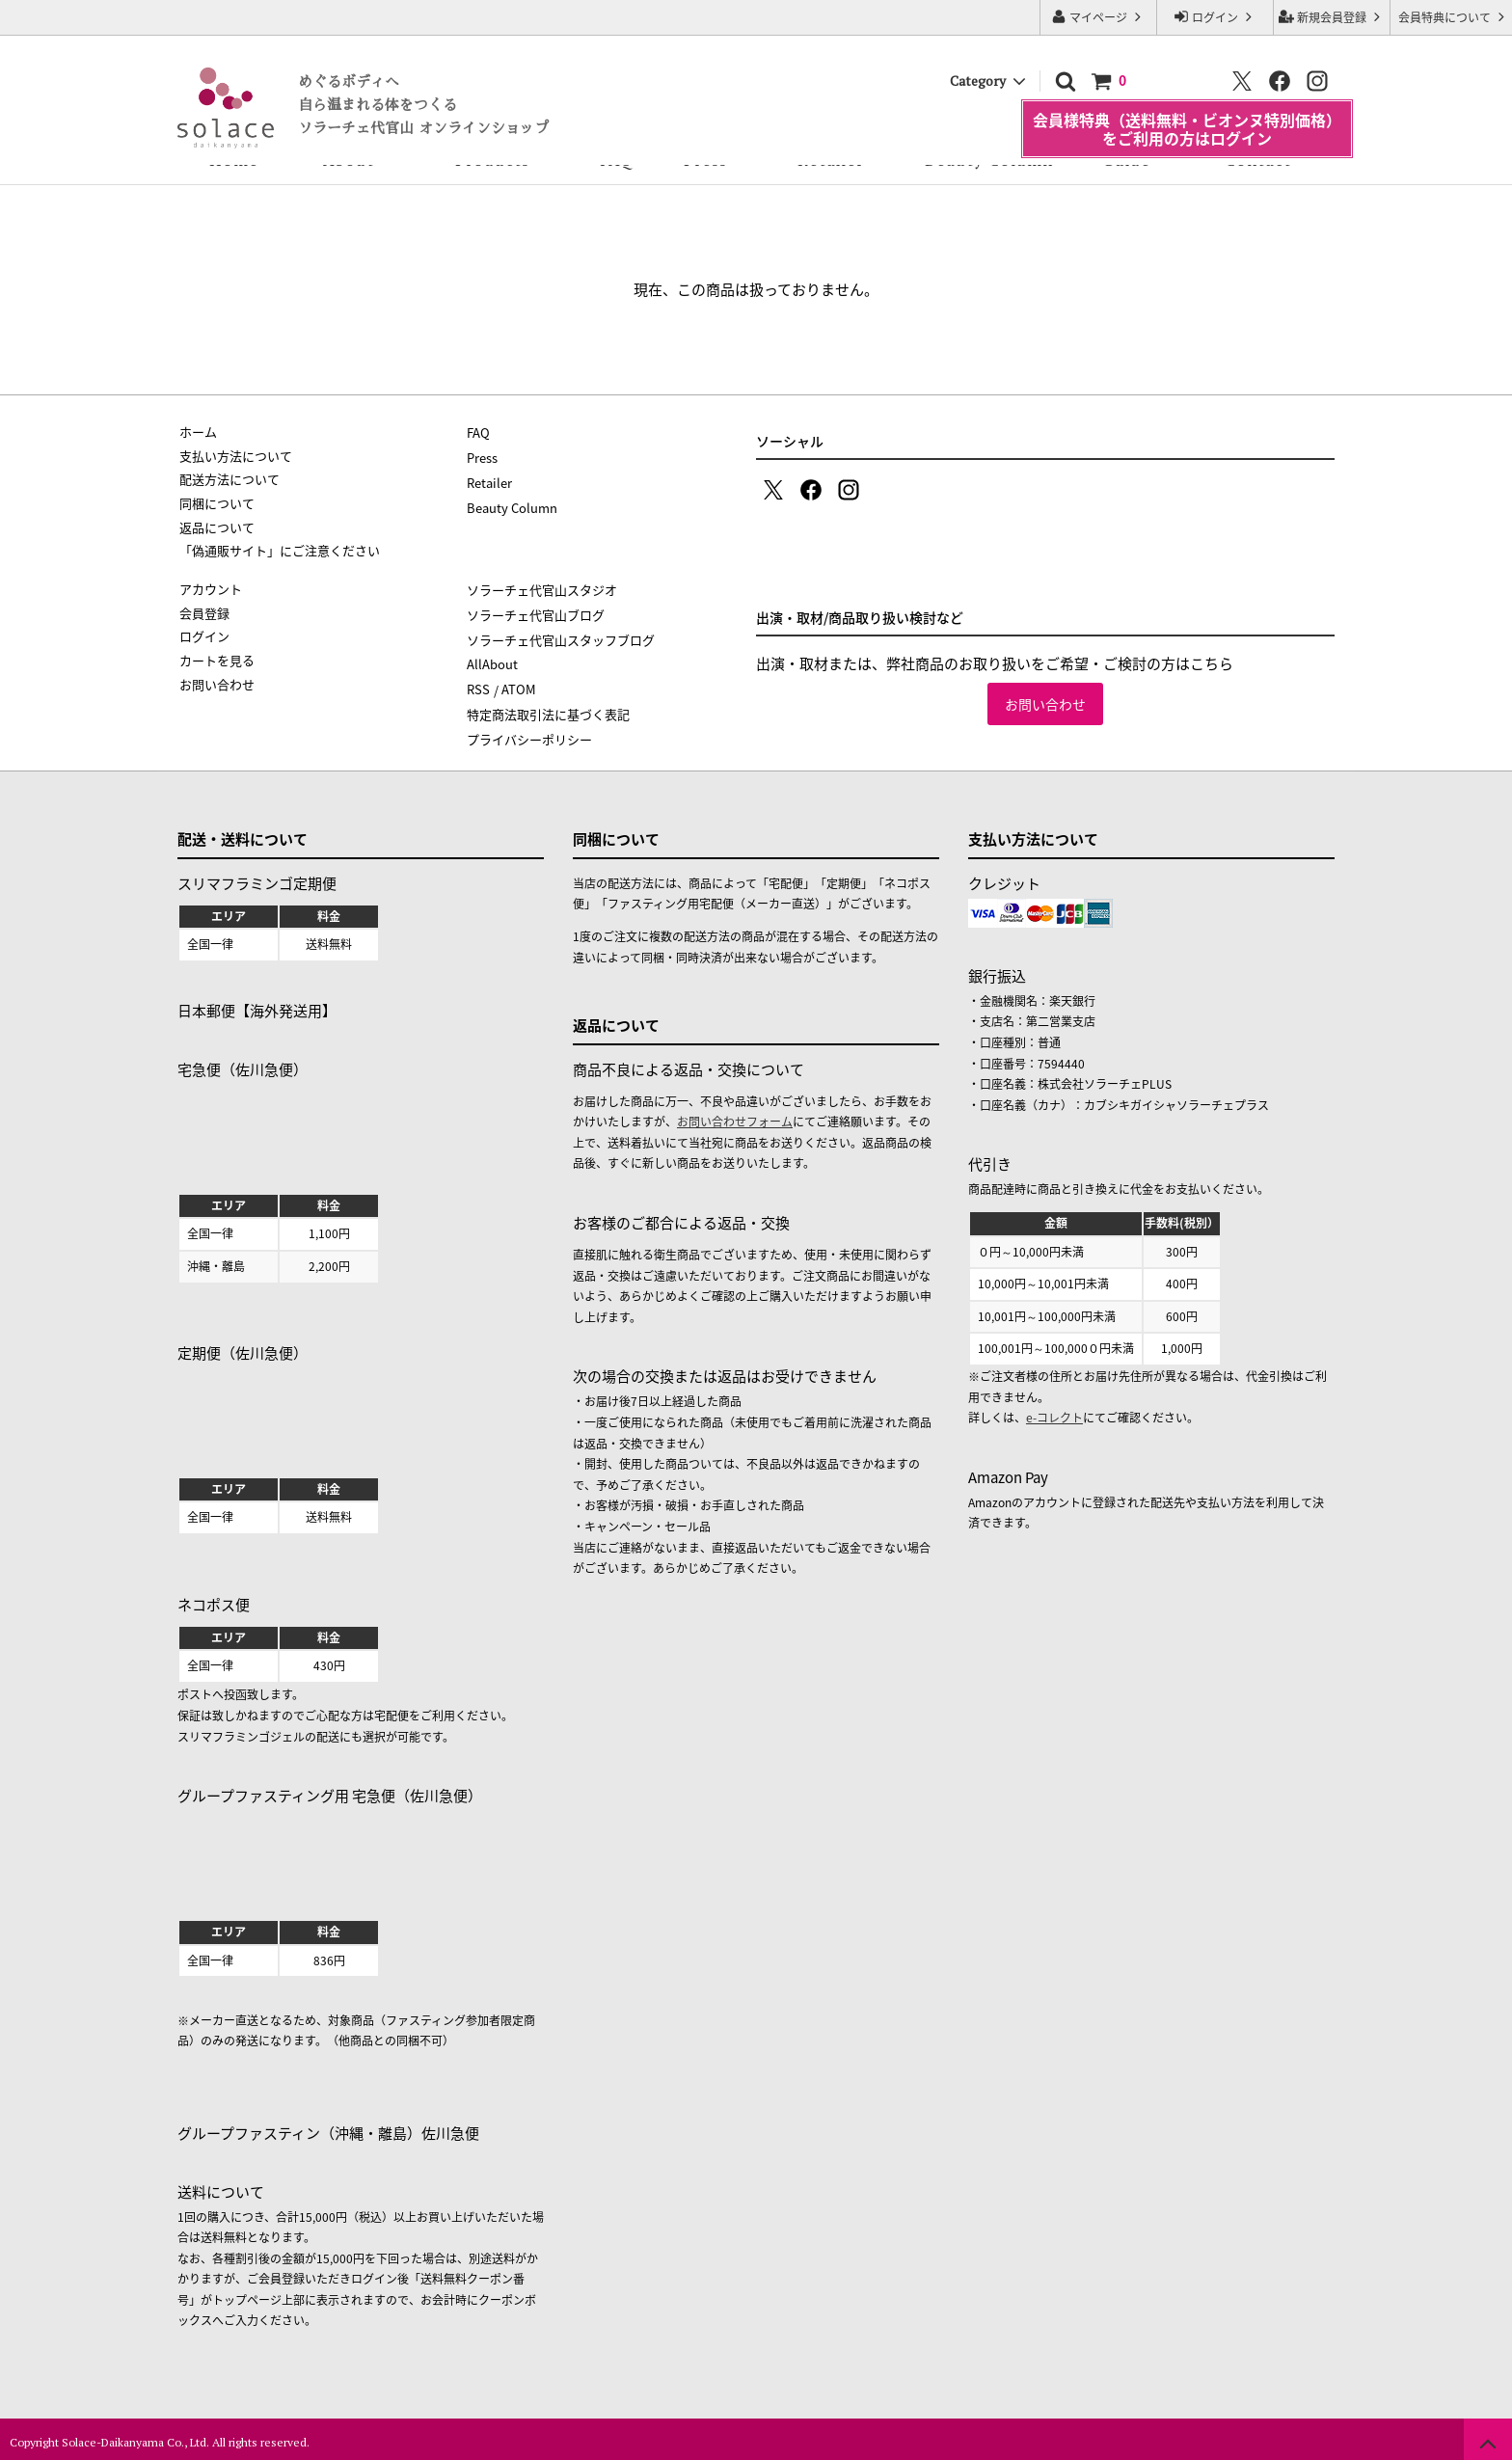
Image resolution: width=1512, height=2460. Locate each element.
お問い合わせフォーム (735, 1114)
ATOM (517, 684)
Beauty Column (989, 160)
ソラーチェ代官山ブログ (536, 613)
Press (705, 160)
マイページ (1098, 17)
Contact (1258, 160)
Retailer (830, 160)
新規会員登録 (1332, 17)
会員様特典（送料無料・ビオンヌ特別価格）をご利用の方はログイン (1187, 109)
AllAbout (492, 660)
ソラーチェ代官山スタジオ (542, 589)
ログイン (1215, 17)
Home (233, 160)
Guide (1126, 160)
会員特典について (1453, 17)
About (348, 160)
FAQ (617, 160)
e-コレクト (1054, 1410)
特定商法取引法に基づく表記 (548, 708)
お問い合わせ (1045, 704)
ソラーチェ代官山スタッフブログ (561, 637)
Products (492, 160)
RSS (478, 684)
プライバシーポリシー (529, 732)
